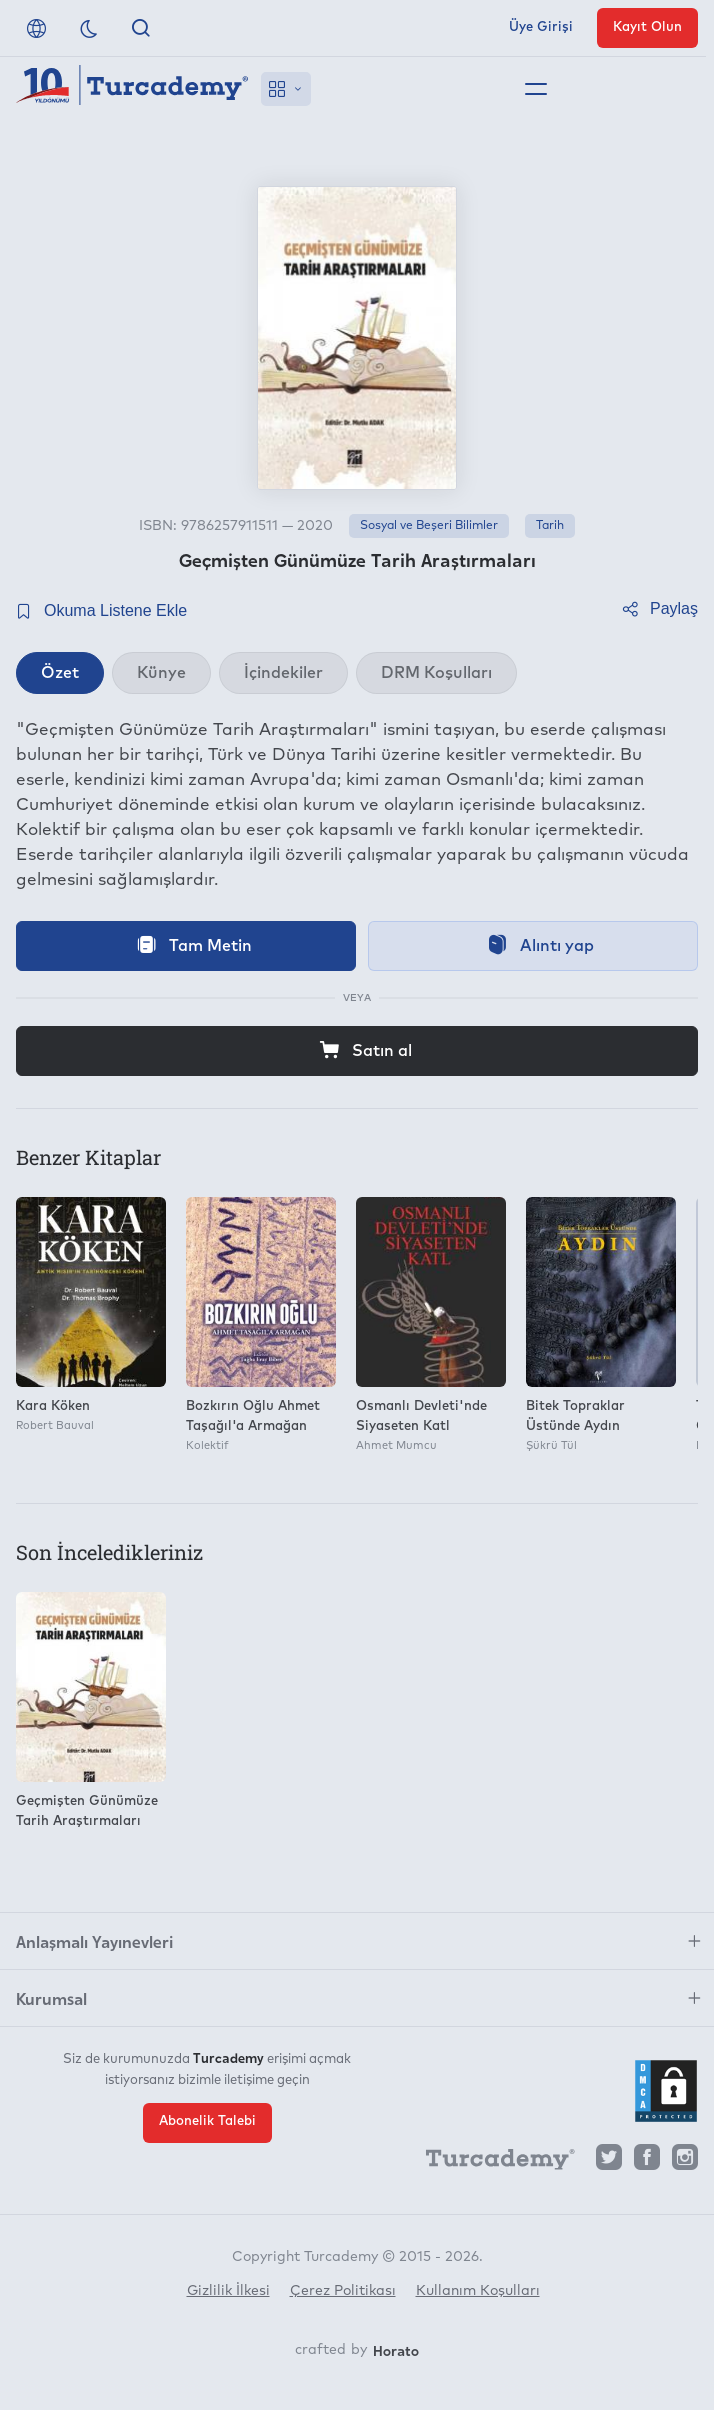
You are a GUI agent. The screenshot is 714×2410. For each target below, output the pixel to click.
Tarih (550, 526)
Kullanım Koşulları (478, 2291)
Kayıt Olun (647, 27)
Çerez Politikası (343, 2291)
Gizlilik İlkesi (228, 2291)
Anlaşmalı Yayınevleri (94, 1941)
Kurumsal (51, 1998)
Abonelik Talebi (207, 2121)
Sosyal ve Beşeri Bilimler (429, 526)
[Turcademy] (491, 2163)
